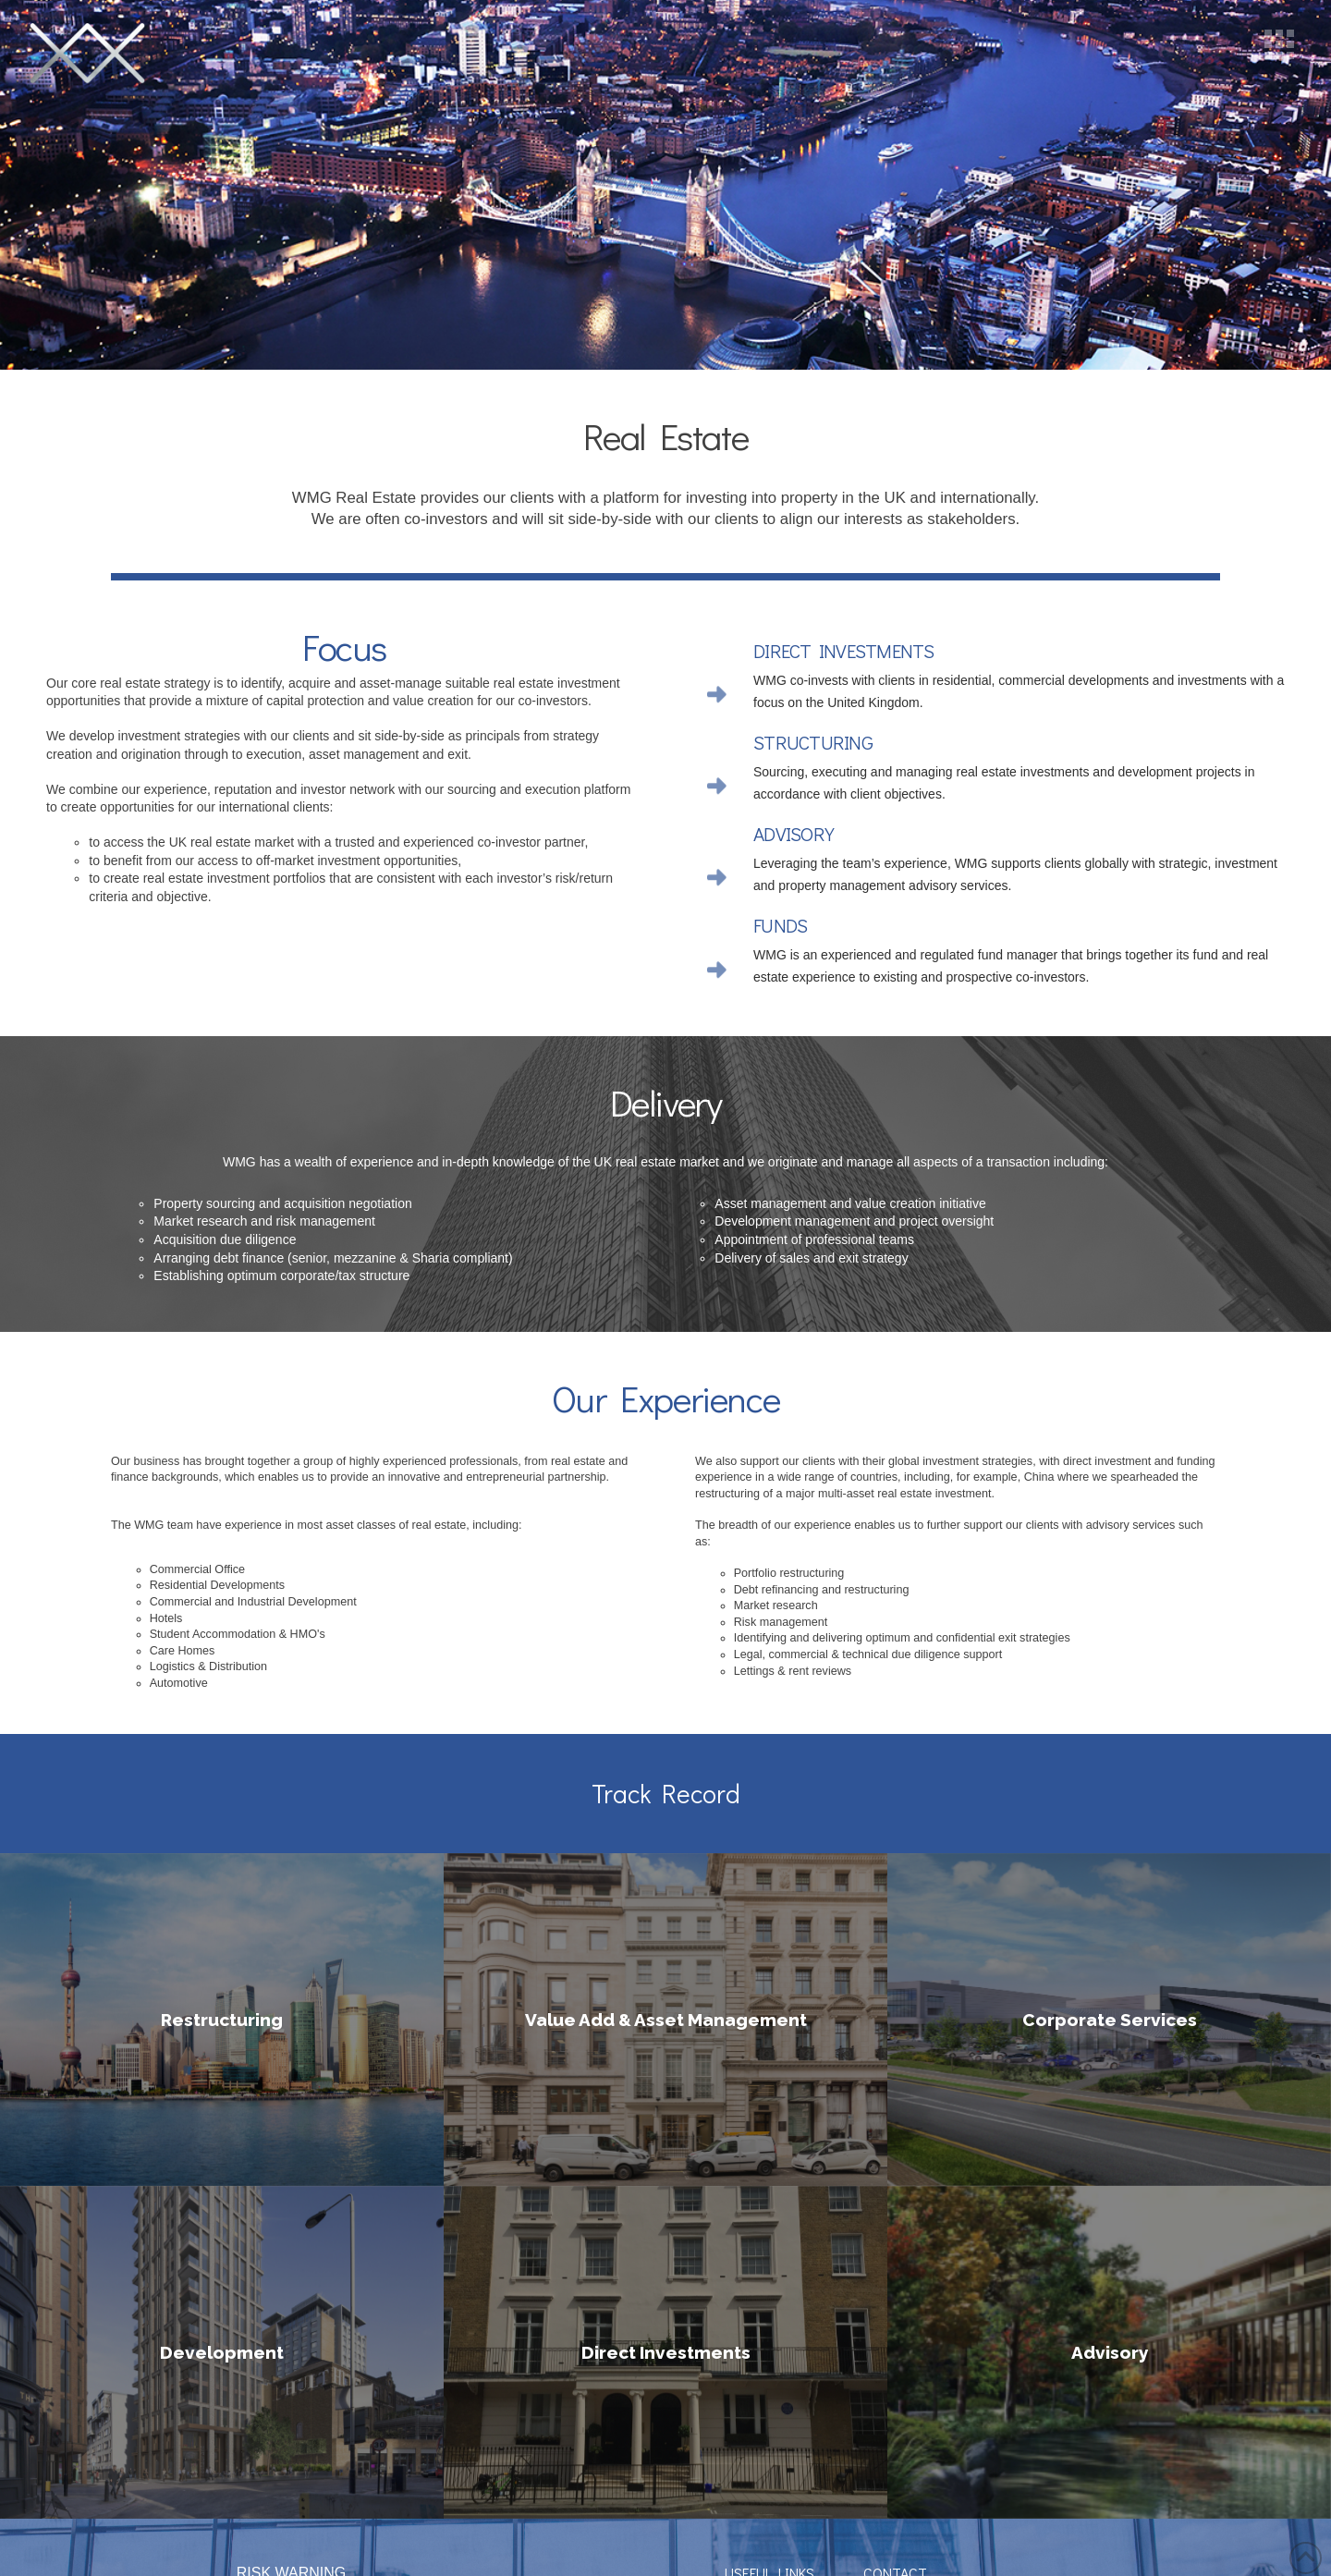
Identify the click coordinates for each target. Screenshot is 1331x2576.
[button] (1279, 44)
